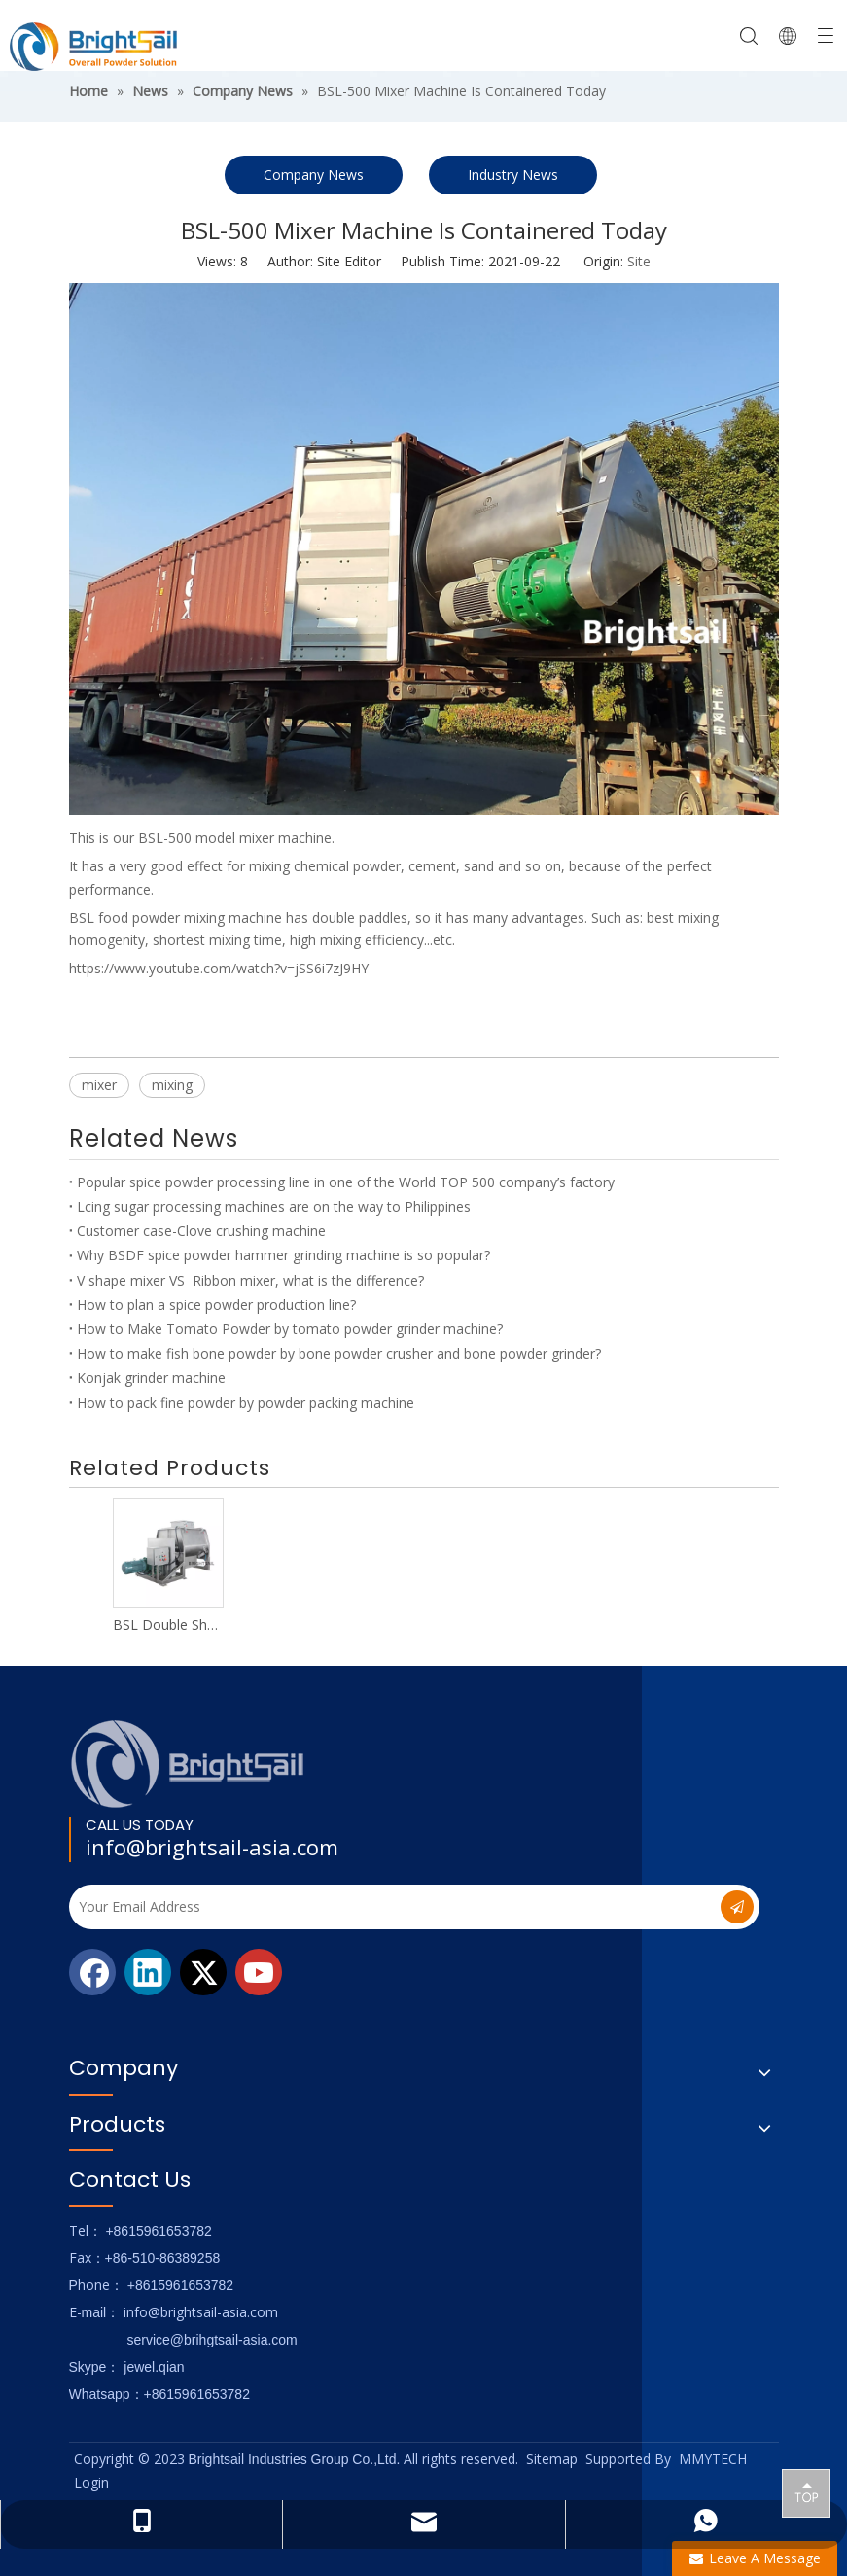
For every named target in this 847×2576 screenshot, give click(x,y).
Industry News (513, 174)
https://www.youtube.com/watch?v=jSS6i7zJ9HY (219, 968)
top (806, 2492)
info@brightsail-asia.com (212, 1846)
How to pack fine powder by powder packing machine (245, 1403)
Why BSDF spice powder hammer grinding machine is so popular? (283, 1255)
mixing (172, 1085)
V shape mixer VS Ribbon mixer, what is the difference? (250, 1280)
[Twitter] (203, 1972)
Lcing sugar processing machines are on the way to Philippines (274, 1206)
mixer (99, 1085)
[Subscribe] (737, 1906)
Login (91, 2482)
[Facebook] (92, 1972)
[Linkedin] (147, 1972)
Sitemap (552, 2459)
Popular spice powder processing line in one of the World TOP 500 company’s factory (346, 1182)
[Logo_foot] (188, 1763)
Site (639, 261)
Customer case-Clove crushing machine (201, 1230)
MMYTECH (713, 2459)
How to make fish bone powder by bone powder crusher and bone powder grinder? (339, 1353)
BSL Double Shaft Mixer (167, 1624)
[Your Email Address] (379, 1907)
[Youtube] (258, 1972)
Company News (314, 174)
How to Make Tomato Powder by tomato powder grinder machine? (290, 1329)
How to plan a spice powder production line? (216, 1304)
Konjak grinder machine (151, 1377)
